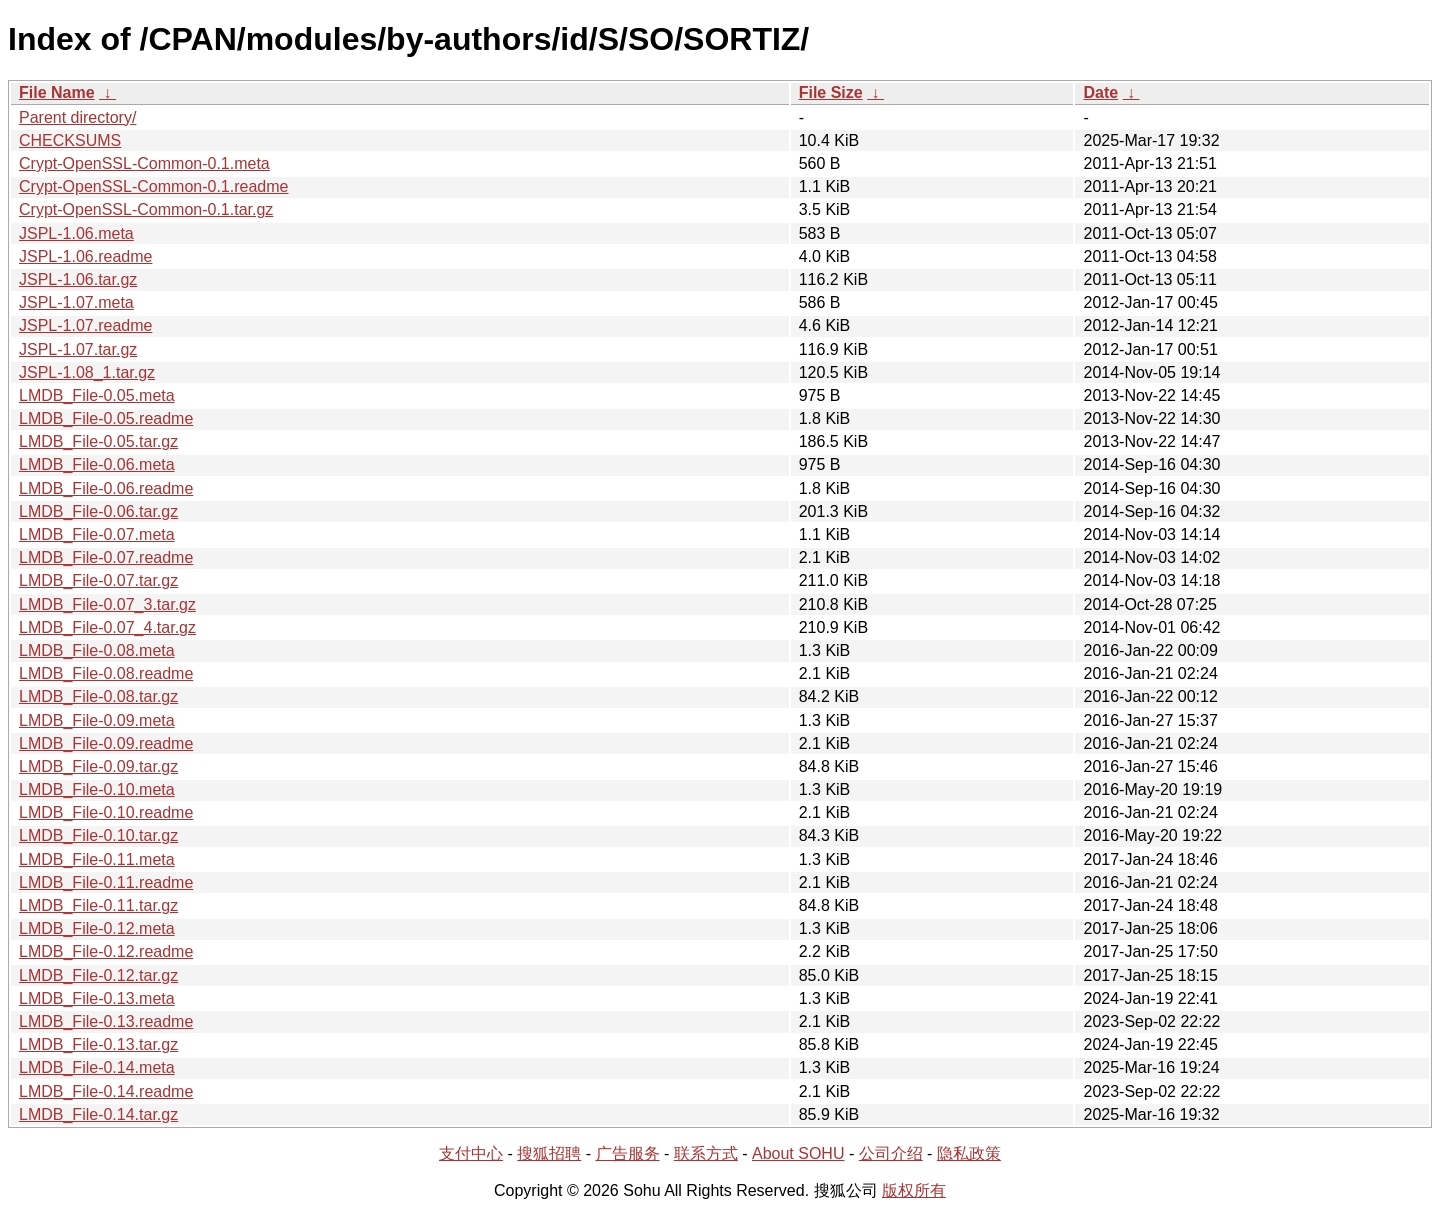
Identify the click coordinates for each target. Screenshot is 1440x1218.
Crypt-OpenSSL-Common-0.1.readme (153, 186)
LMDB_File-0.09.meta (97, 720)
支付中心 (471, 1153)
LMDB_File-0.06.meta (97, 464)
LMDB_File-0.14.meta (97, 1067)
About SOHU (798, 1153)
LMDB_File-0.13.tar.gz (98, 1044)
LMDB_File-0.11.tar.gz (98, 905)
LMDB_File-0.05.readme (106, 418)
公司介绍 (891, 1153)
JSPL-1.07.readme (85, 325)
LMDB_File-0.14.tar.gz (98, 1114)
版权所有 (914, 1190)
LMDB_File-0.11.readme (106, 882)
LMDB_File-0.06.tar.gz (98, 511)
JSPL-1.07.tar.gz (78, 349)
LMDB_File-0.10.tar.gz (98, 835)
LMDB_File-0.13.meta (97, 998)
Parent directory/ (77, 117)
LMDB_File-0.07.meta (97, 534)
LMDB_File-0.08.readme (106, 673)
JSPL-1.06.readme (85, 256)
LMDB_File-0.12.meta (97, 928)
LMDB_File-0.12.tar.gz (98, 975)
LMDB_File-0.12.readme (106, 951)
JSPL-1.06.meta (76, 233)
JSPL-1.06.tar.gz (78, 279)
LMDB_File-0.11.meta (97, 859)
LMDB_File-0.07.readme (106, 557)
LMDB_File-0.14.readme (106, 1091)
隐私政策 (969, 1153)
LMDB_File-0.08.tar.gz (98, 696)
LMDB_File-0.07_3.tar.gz (107, 604)
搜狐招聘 (549, 1153)
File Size (831, 92)
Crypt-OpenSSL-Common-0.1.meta (144, 163)
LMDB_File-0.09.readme (106, 743)
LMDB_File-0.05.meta (97, 395)
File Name (57, 92)
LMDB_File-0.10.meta (97, 789)
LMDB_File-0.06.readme (106, 488)
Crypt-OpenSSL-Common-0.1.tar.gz (146, 209)
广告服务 (628, 1153)
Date (1100, 92)
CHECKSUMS (70, 140)
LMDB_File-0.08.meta (97, 650)
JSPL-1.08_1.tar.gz (87, 372)
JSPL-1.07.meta (76, 302)
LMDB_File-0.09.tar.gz (98, 766)
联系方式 (706, 1153)
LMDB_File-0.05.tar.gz (98, 441)
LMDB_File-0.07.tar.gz (98, 580)
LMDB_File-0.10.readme (106, 812)
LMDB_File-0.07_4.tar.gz (107, 627)
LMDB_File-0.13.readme (106, 1021)
